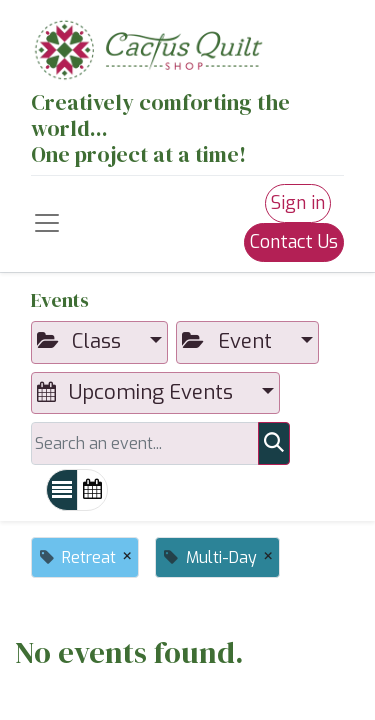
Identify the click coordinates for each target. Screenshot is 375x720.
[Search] (274, 443)
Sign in (298, 203)
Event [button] (229, 341)
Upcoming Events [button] (137, 392)
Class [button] (81, 341)
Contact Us (294, 242)
